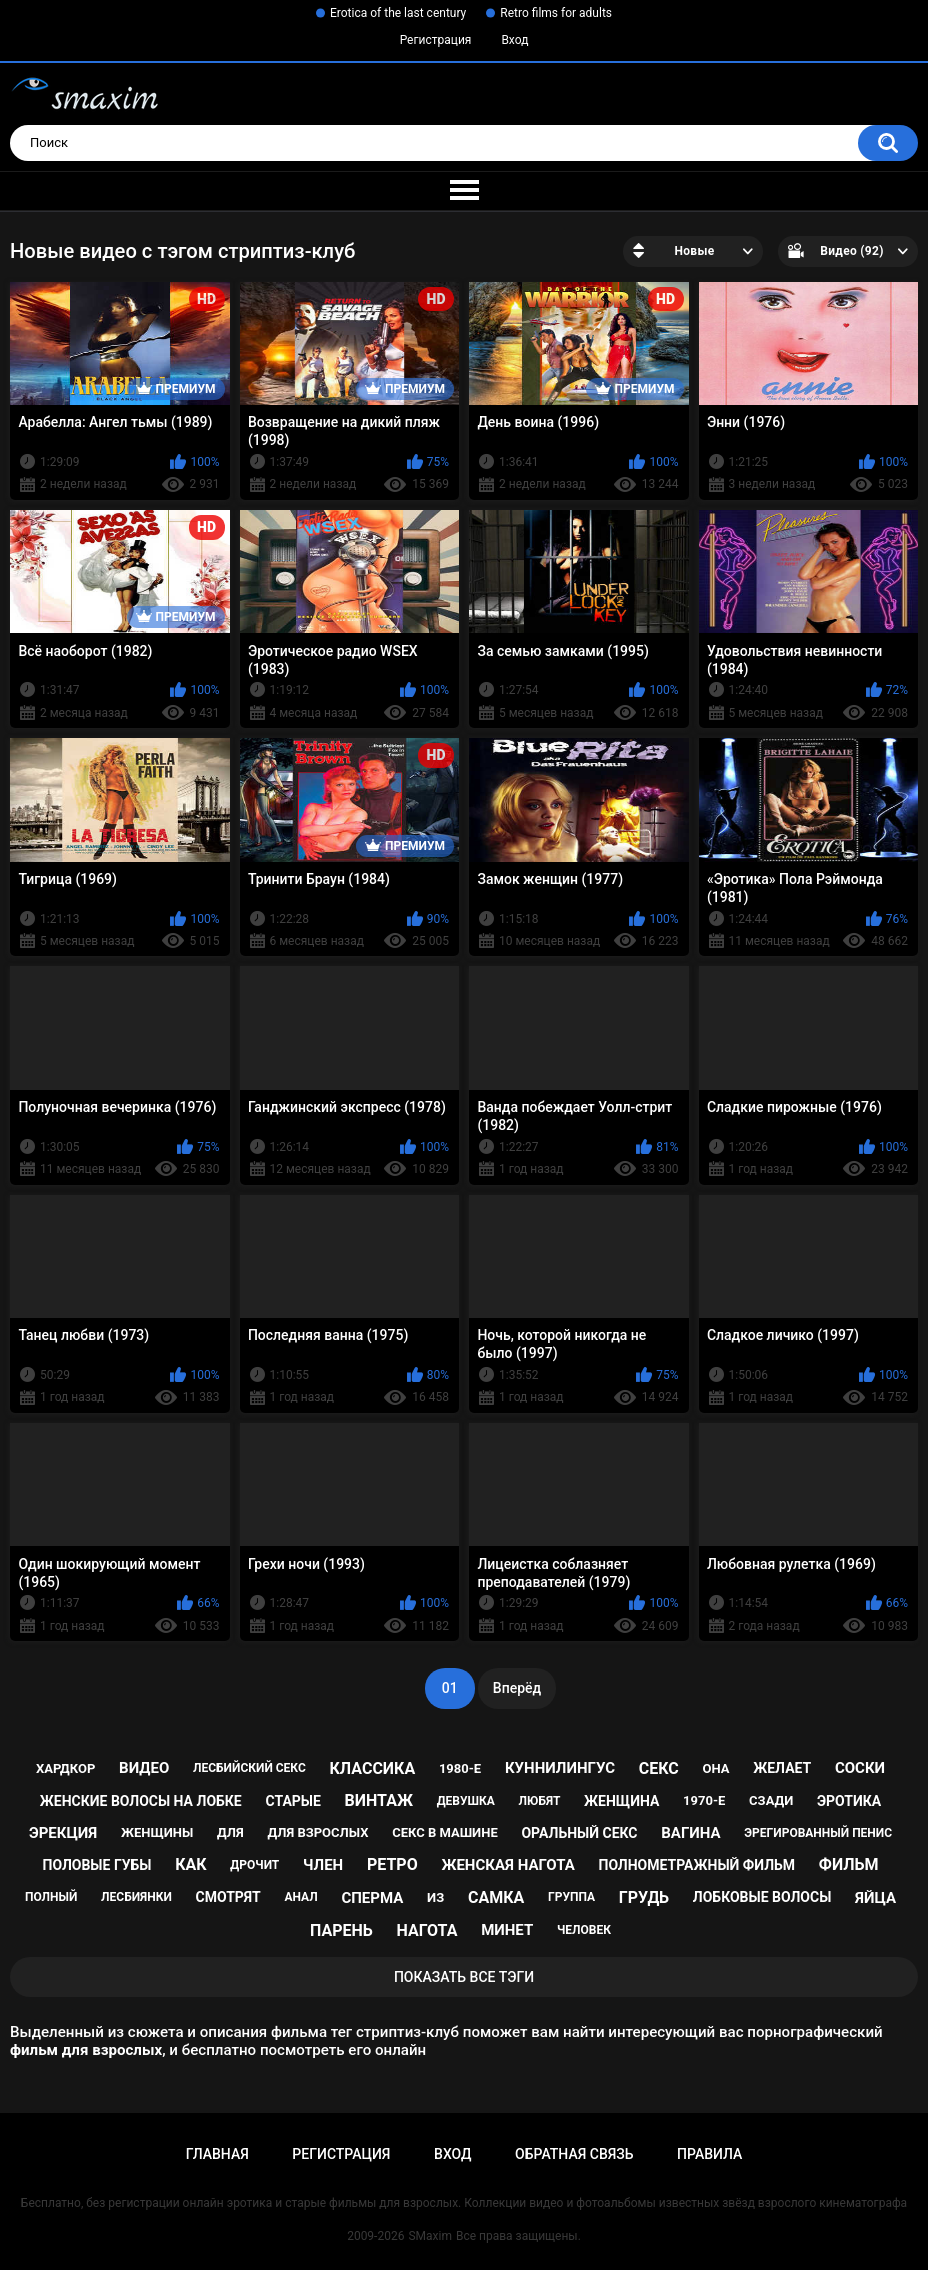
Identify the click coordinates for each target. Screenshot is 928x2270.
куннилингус (560, 1768)
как (190, 1864)
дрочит (254, 1865)
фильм (849, 1864)
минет (507, 1930)
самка (496, 1897)
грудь (644, 1897)
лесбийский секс (249, 1768)
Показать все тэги (464, 1977)
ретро (392, 1864)
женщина (621, 1801)
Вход (514, 40)
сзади (771, 1800)
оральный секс (579, 1833)
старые (292, 1801)
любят (540, 1801)
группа (571, 1897)
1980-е (460, 1768)
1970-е (704, 1800)
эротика (849, 1801)
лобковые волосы (762, 1897)
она (716, 1768)
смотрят (228, 1897)
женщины (157, 1832)
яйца (875, 1898)
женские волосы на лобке (141, 1801)
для (230, 1832)
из (435, 1897)
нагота (426, 1930)
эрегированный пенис (818, 1833)
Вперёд (517, 1688)
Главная (217, 2154)
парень (341, 1930)
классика (373, 1768)
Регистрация (436, 40)
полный (51, 1897)
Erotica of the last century (398, 13)
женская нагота (507, 1865)
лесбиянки (136, 1897)
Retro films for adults (556, 13)
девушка (466, 1801)
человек (584, 1930)
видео (144, 1768)
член (323, 1865)
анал (300, 1897)
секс (659, 1768)
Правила (709, 2154)
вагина (690, 1833)
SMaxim (430, 2236)
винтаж (379, 1800)
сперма (372, 1898)
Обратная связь (574, 2154)
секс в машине (445, 1832)
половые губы (97, 1865)
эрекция (63, 1833)
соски (860, 1768)
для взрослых (318, 1832)
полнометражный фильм (697, 1865)
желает (782, 1768)
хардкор (65, 1768)
